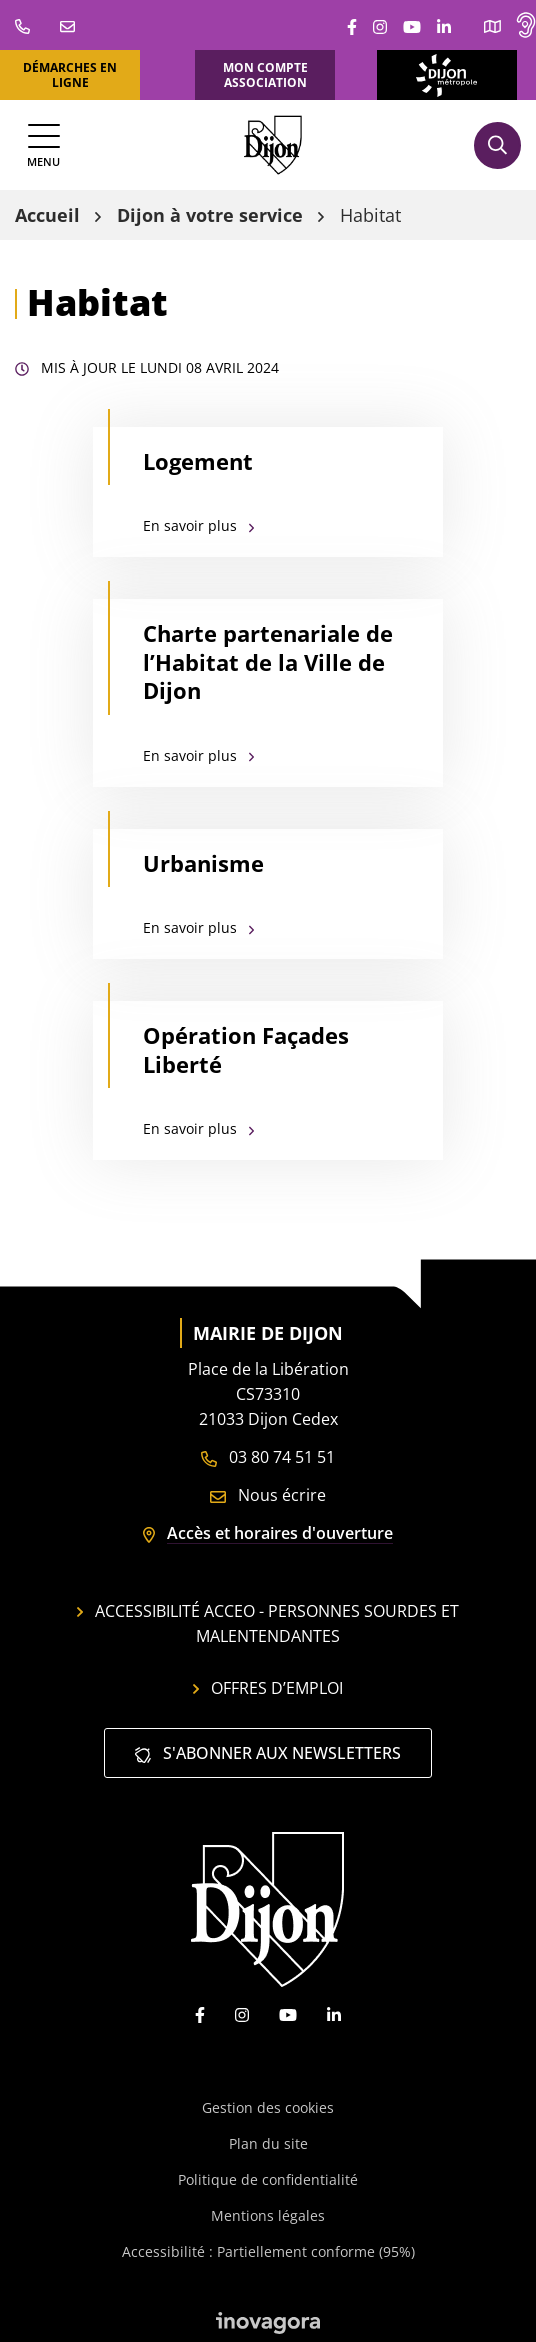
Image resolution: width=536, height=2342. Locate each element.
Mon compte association (265, 75)
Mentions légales (268, 2215)
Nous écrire (268, 1495)
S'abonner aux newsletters (268, 1753)
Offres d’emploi (268, 1688)
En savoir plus (198, 525)
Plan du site (268, 2143)
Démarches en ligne (70, 75)
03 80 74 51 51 (268, 1457)
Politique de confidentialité (268, 2179)
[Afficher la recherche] (497, 145)
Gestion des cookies (268, 2107)
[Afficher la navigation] (43, 145)
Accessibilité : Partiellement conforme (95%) (268, 2251)
